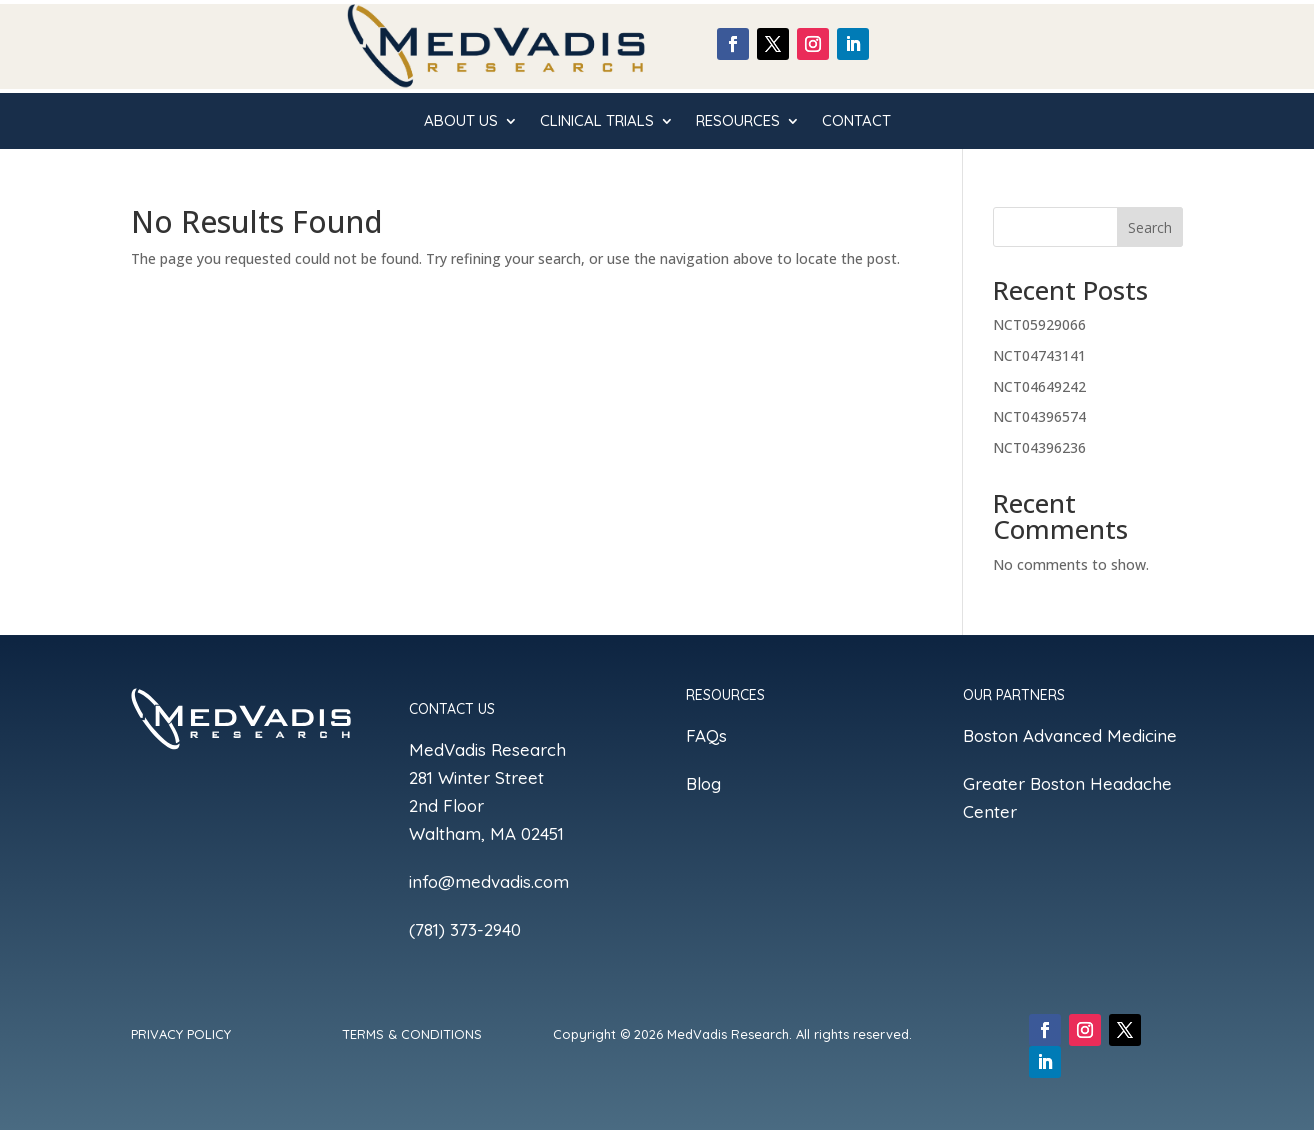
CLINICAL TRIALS (597, 122)
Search (1150, 227)
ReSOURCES (738, 122)
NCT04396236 (1039, 447)
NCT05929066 (1039, 324)
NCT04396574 (1039, 416)
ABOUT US (461, 122)
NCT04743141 (1039, 355)
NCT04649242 (1039, 386)
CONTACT (856, 122)
